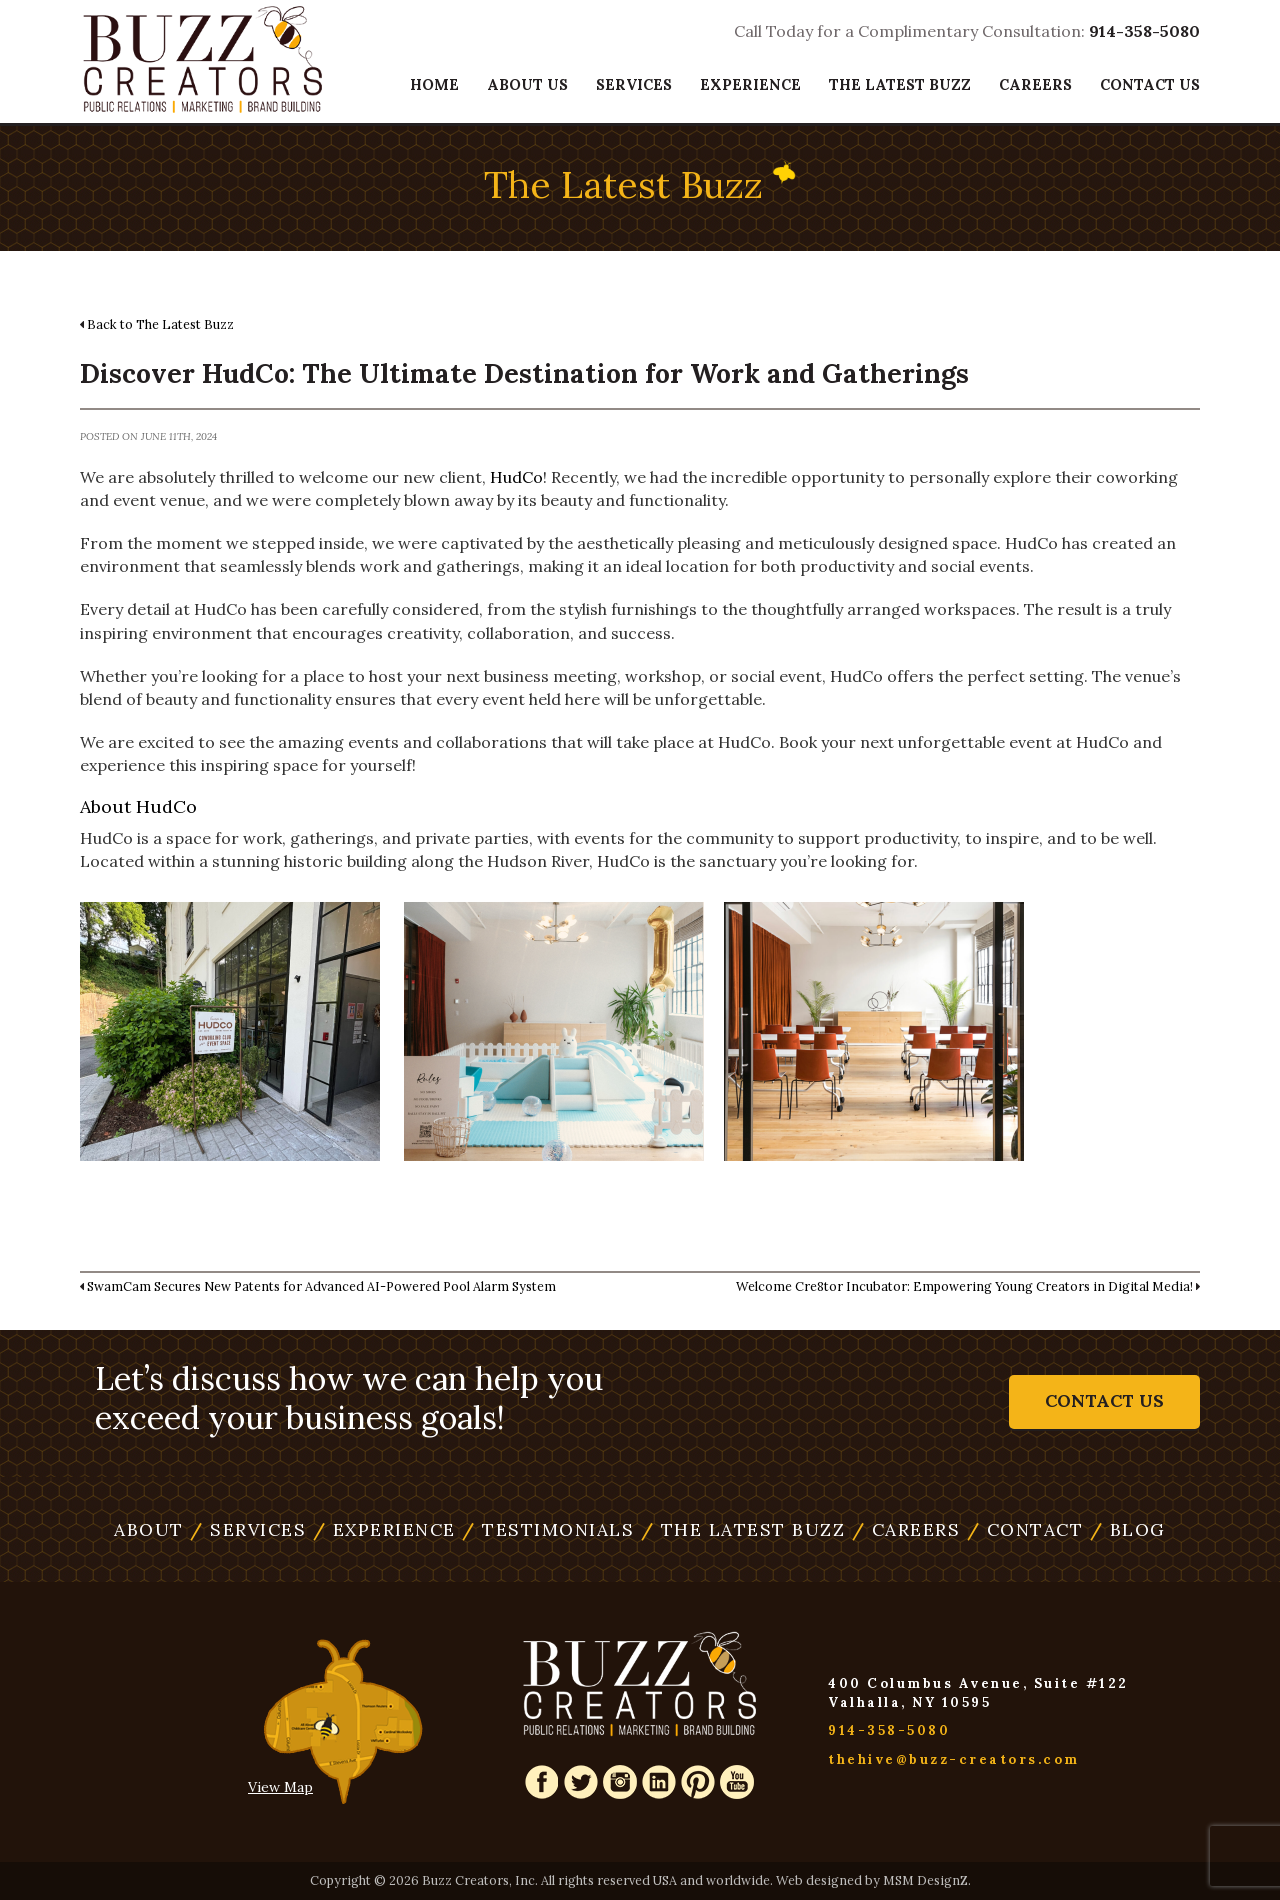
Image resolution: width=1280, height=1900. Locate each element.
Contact (1025, 1529)
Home (434, 84)
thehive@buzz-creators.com (954, 1759)
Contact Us (1150, 84)
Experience (750, 84)
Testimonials (548, 1529)
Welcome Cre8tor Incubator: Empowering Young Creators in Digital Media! (964, 1286)
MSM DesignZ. (927, 1880)
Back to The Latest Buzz (160, 324)
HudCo (516, 477)
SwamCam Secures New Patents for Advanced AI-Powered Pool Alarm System (321, 1286)
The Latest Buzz (900, 84)
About (149, 1529)
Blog (1128, 1529)
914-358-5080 (1144, 31)
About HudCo (138, 806)
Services (634, 84)
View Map (280, 1787)
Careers (1035, 84)
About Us (527, 84)
